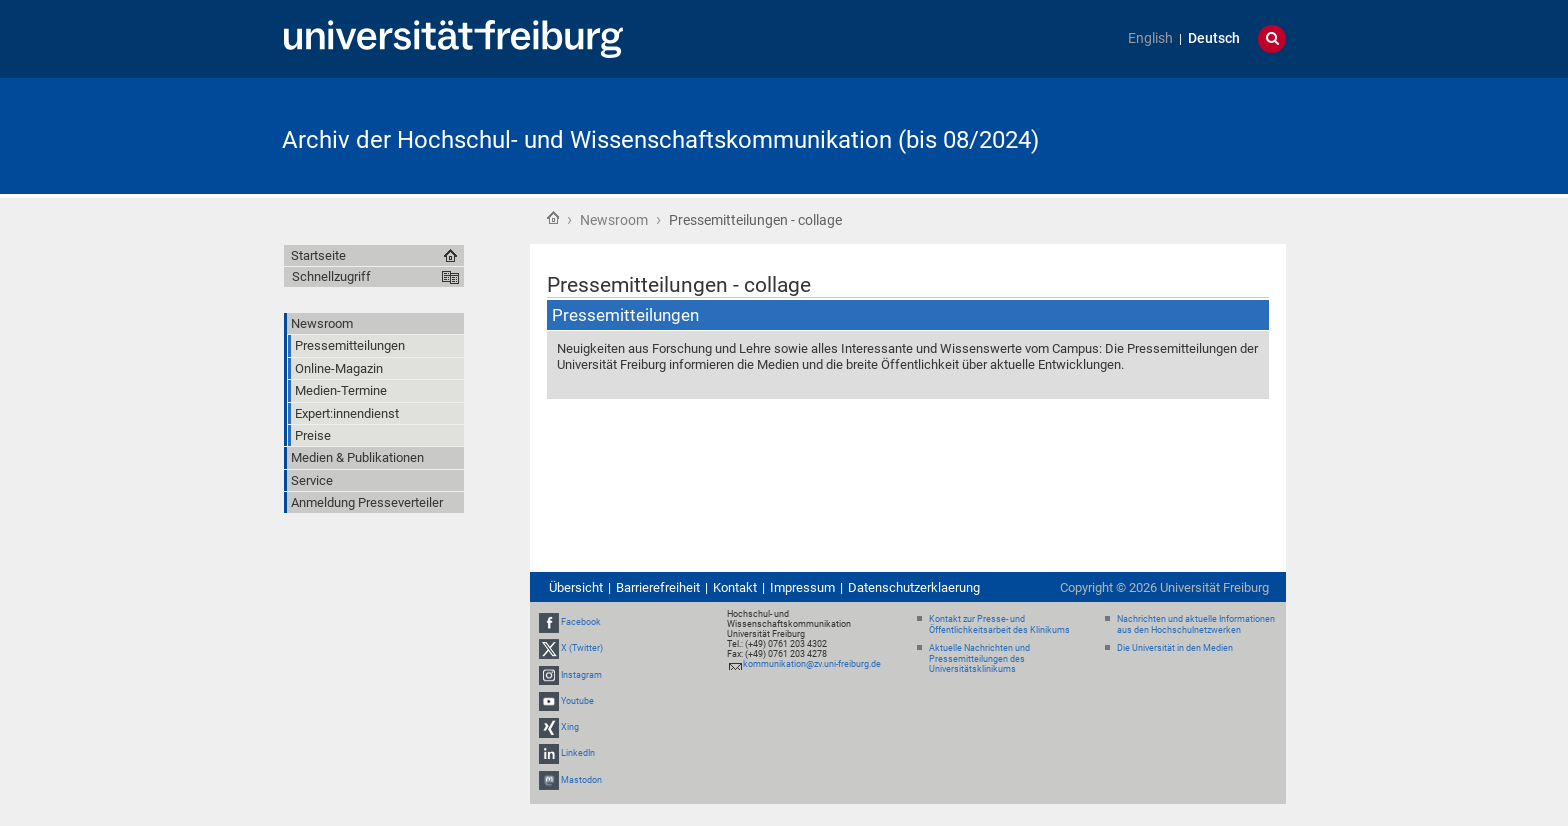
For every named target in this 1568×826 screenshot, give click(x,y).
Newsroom (614, 220)
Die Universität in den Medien (1175, 648)
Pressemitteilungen (625, 315)
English (1150, 38)
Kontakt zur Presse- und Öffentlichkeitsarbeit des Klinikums (999, 624)
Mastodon (581, 780)
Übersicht (576, 587)
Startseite (553, 218)
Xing (570, 727)
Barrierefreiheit (658, 587)
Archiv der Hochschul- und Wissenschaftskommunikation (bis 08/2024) (660, 140)
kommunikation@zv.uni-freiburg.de (812, 664)
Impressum (802, 587)
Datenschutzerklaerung (914, 587)
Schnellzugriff (331, 276)
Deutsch (1214, 38)
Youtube (577, 701)
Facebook (581, 622)
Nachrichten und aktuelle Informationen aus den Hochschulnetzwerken (1196, 624)
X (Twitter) (582, 649)
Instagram (581, 675)
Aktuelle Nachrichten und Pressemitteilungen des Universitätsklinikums (979, 659)
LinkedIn (578, 753)
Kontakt (735, 587)
